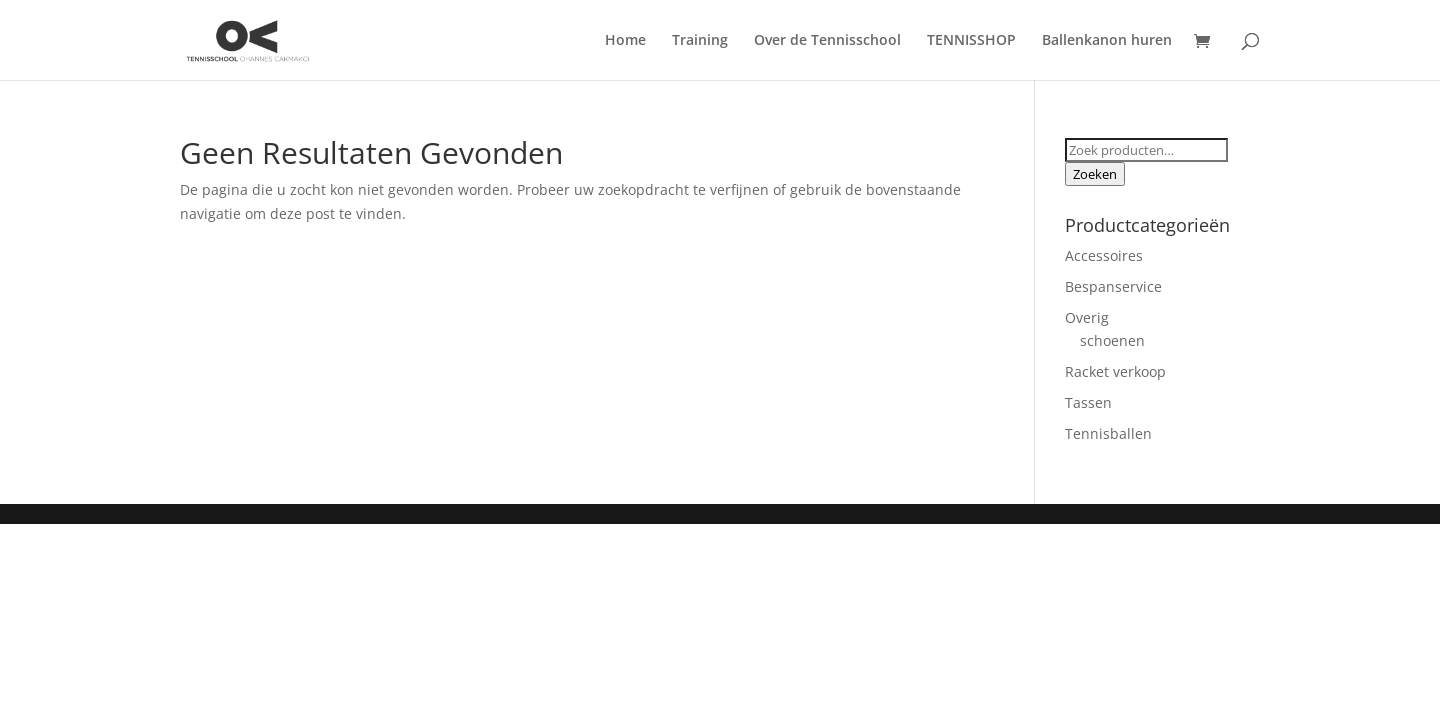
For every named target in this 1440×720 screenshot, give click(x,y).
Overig (1087, 317)
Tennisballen (1108, 433)
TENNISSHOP (971, 41)
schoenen (1112, 340)
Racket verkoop (1115, 371)
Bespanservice (1113, 286)
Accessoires (1104, 255)
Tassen (1088, 402)
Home (625, 41)
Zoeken (1095, 174)
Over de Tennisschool (827, 41)
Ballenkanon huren (1107, 41)
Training (700, 41)
